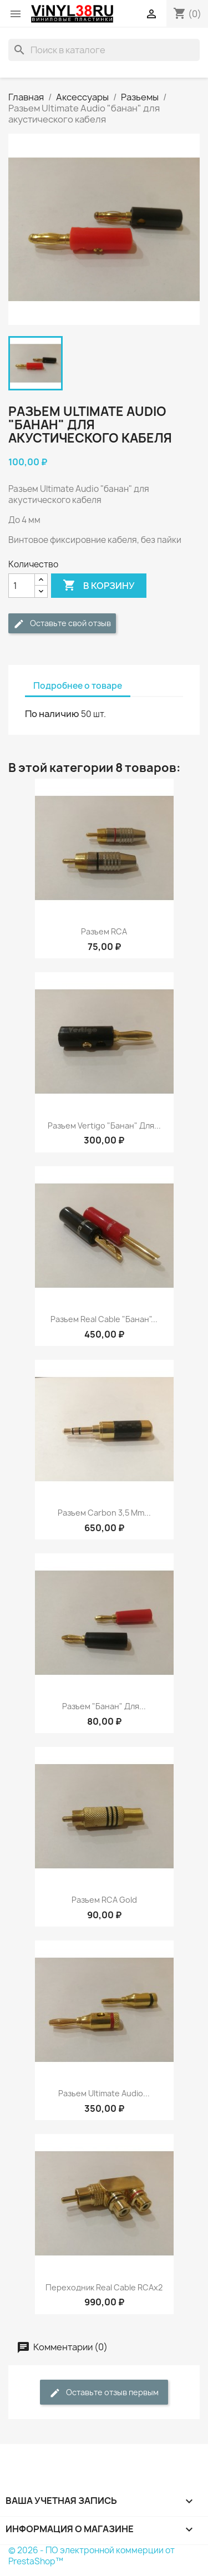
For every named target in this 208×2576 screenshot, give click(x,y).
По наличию (52, 713)
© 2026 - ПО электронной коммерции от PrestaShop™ (91, 2555)
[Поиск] (104, 50)
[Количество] (21, 585)
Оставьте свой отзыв (62, 623)
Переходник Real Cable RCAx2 (104, 2287)
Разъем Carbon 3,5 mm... (104, 1512)
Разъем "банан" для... (104, 1706)
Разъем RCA (104, 931)
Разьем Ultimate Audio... (104, 2093)
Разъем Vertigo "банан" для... (104, 1125)
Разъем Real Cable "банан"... (104, 1319)
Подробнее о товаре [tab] (77, 686)
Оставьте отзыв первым (104, 2393)
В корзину (99, 585)
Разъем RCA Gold (104, 1899)
